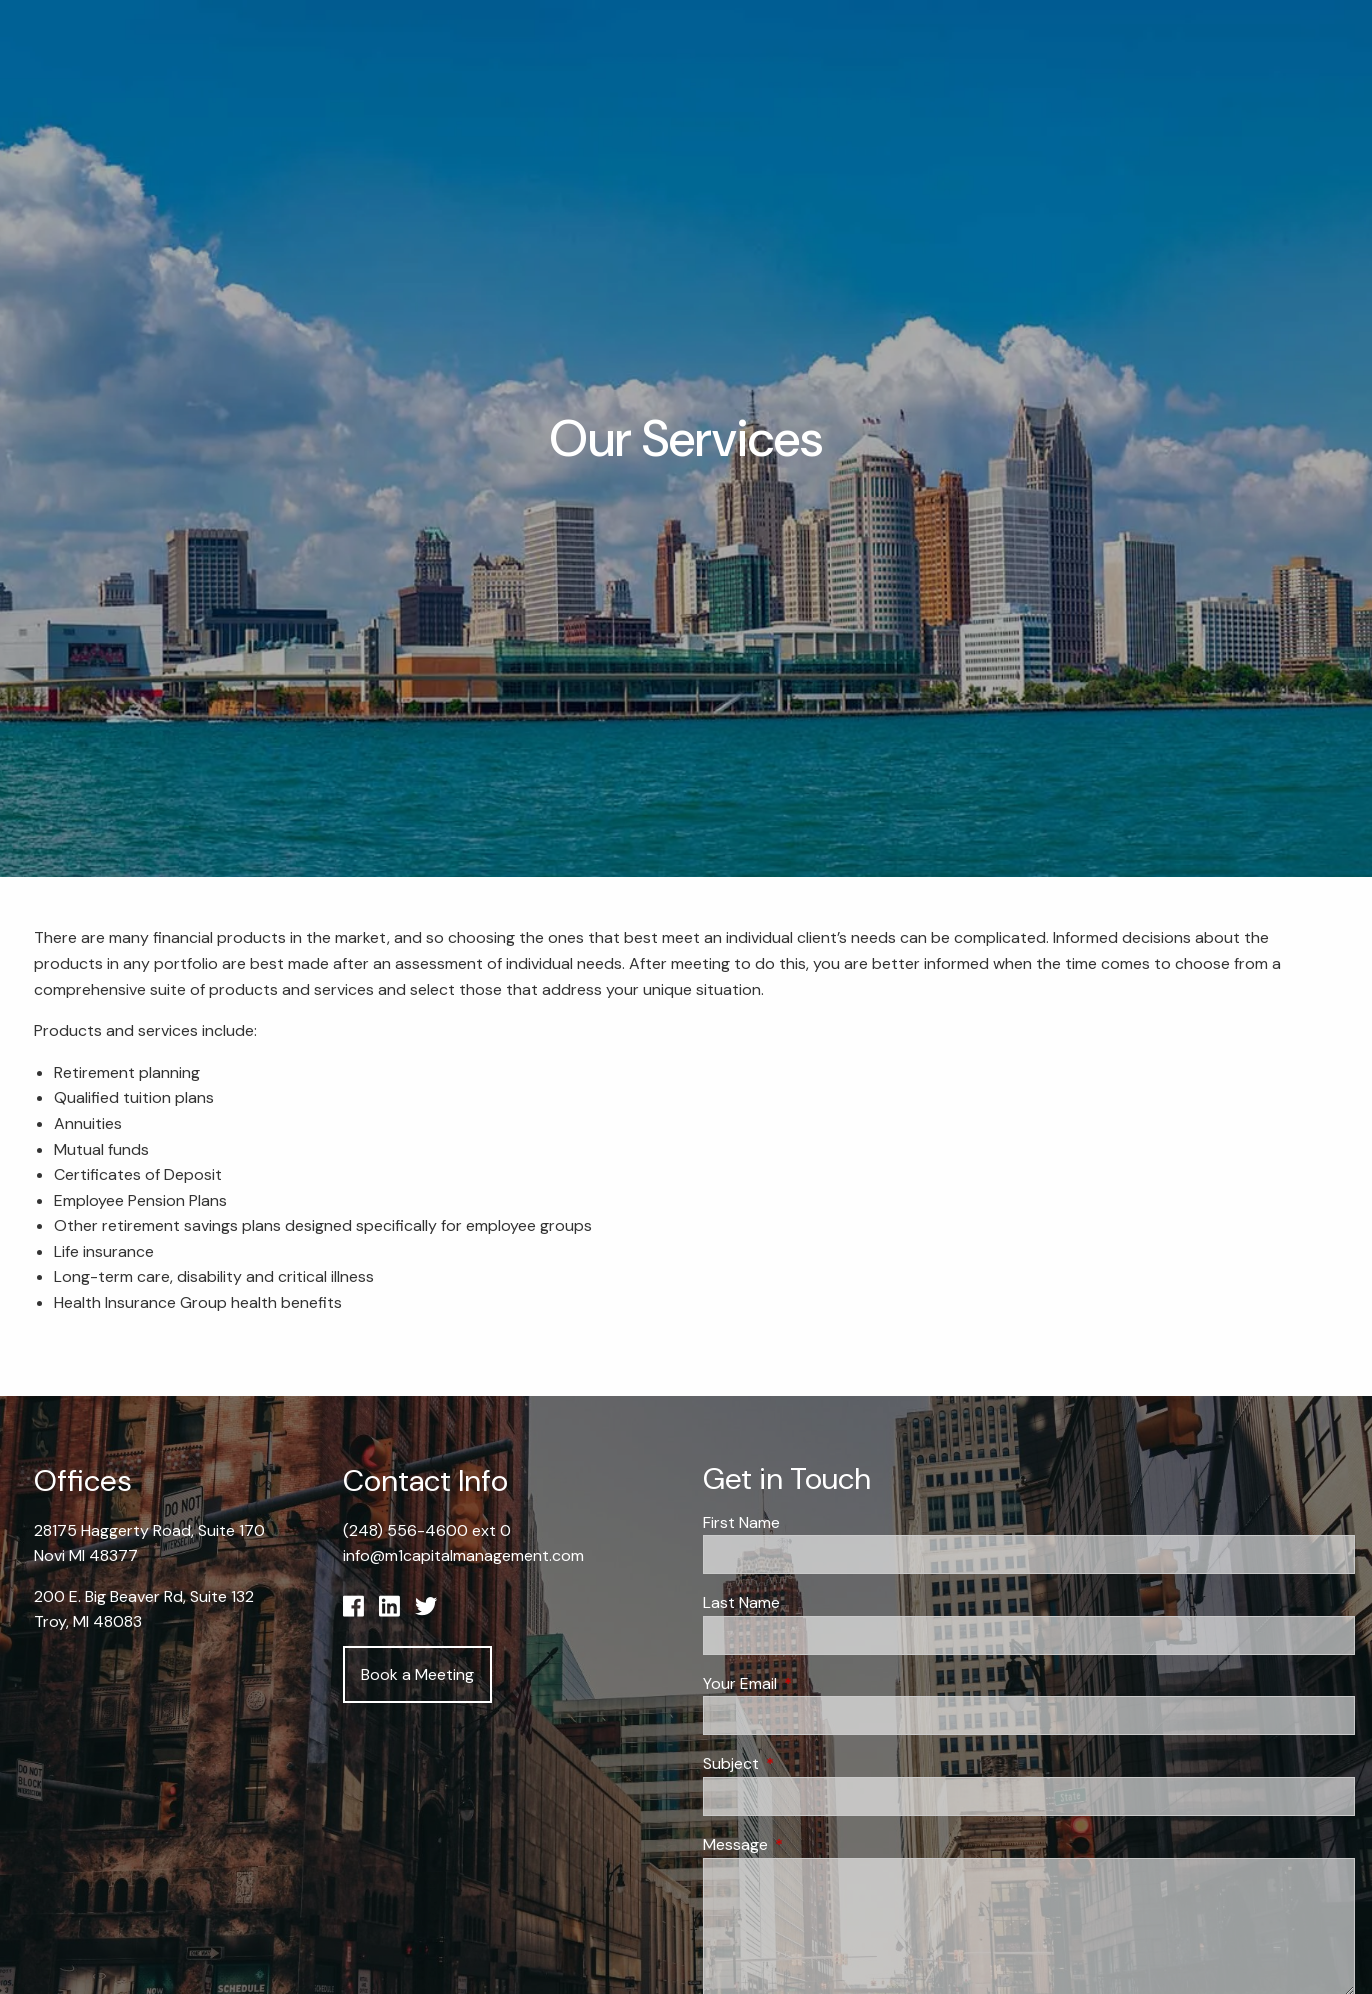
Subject (807, 1763)
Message (812, 1844)
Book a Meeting (417, 1674)
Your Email (816, 1683)
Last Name (741, 1602)
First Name (741, 1522)
